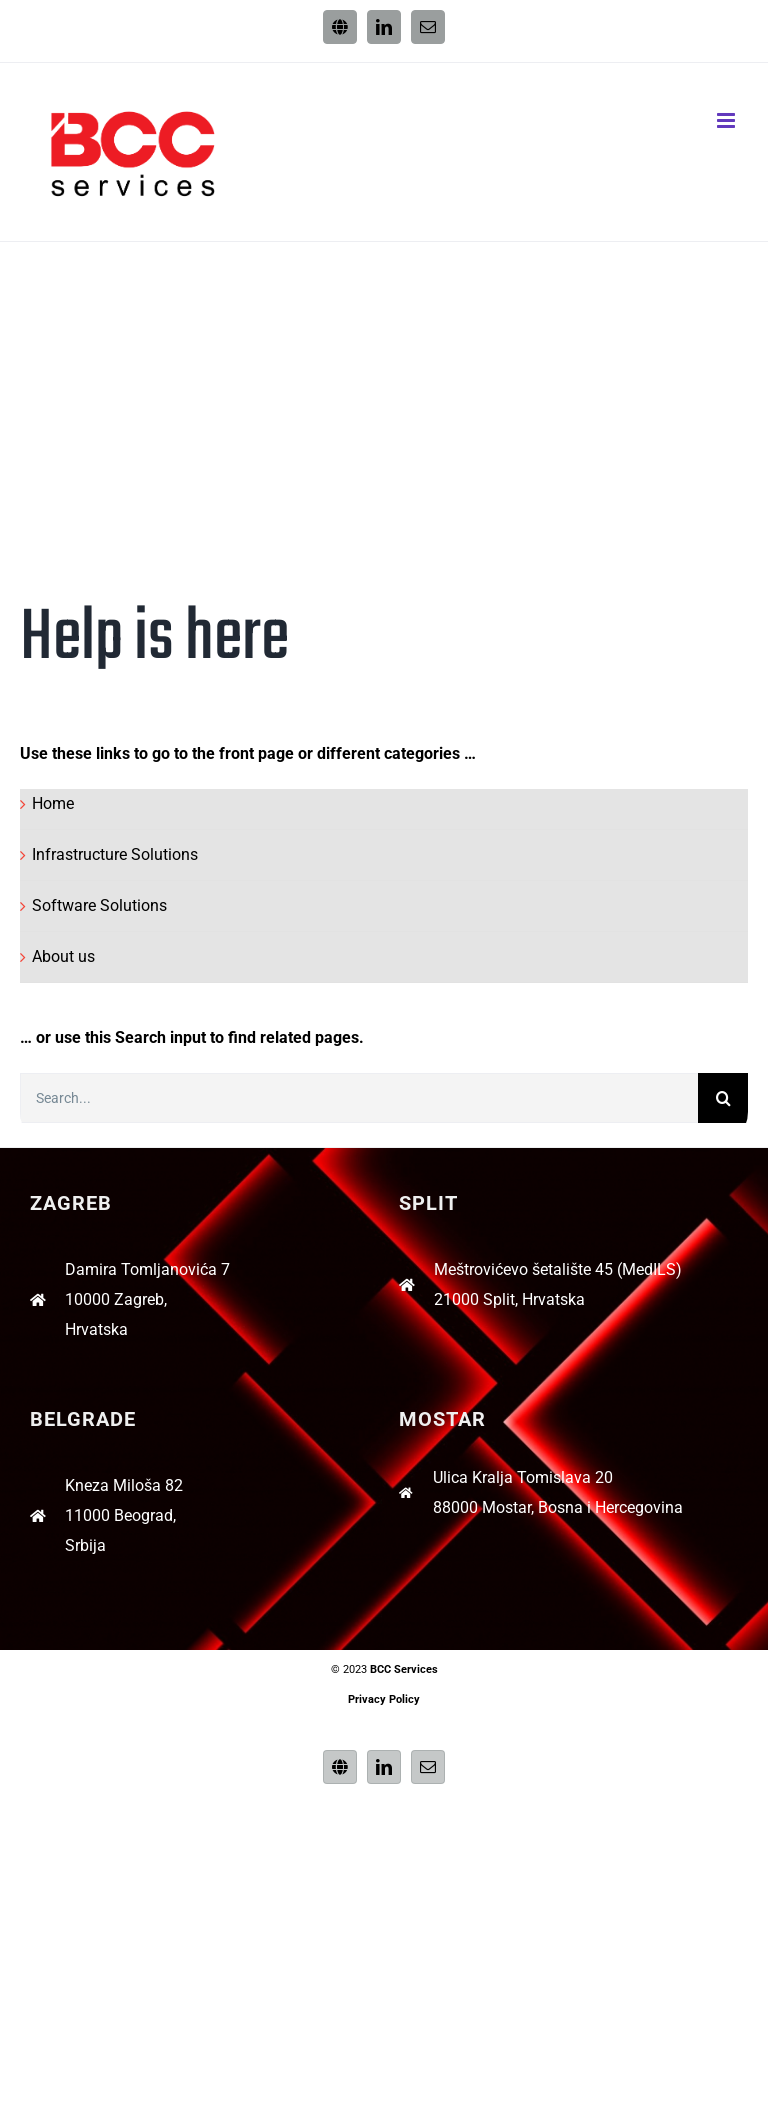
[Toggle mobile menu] (727, 120)
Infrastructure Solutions (115, 854)
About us (63, 956)
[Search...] (359, 1098)
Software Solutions (99, 905)
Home (53, 803)
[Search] (723, 1098)
